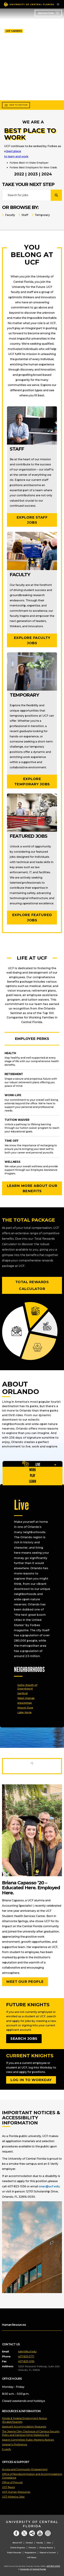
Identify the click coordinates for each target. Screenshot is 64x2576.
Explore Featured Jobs (32, 917)
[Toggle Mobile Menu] (58, 4)
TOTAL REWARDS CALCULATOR (32, 1285)
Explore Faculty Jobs (32, 640)
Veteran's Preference (14, 2444)
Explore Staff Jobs (32, 520)
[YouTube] (40, 2533)
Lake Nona (24, 1712)
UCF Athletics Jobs (13, 2496)
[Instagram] (48, 2533)
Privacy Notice (46, 2548)
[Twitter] (24, 2533)
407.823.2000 (53, 2566)
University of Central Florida (32, 2524)
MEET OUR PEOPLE (25, 1982)
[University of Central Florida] (29, 4)
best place (13, 151)
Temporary (42, 215)
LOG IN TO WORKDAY (31, 2080)
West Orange (26, 1698)
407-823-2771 (26, 2356)
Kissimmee (24, 1702)
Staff (25, 215)
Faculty (10, 215)
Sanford (22, 1693)
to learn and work (16, 156)
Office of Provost (12, 2482)
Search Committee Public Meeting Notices (28, 2439)
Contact (29, 2543)
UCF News (8, 2487)
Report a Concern (48, 2553)
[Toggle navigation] (48, 13)
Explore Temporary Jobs (32, 781)
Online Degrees (17, 2548)
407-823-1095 (26, 2361)
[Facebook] (16, 2533)
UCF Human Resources (16, 2492)
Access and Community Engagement (24, 2469)
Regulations (30, 2553)
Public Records (14, 2553)
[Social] (32, 2533)
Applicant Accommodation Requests (24, 2426)
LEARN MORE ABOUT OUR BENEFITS (32, 1188)
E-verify (6, 2449)
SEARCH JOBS (23, 2039)
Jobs (49, 2543)
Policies (32, 2548)
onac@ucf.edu (49, 2186)
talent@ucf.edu (27, 2351)
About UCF (17, 2543)
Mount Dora (25, 1707)
